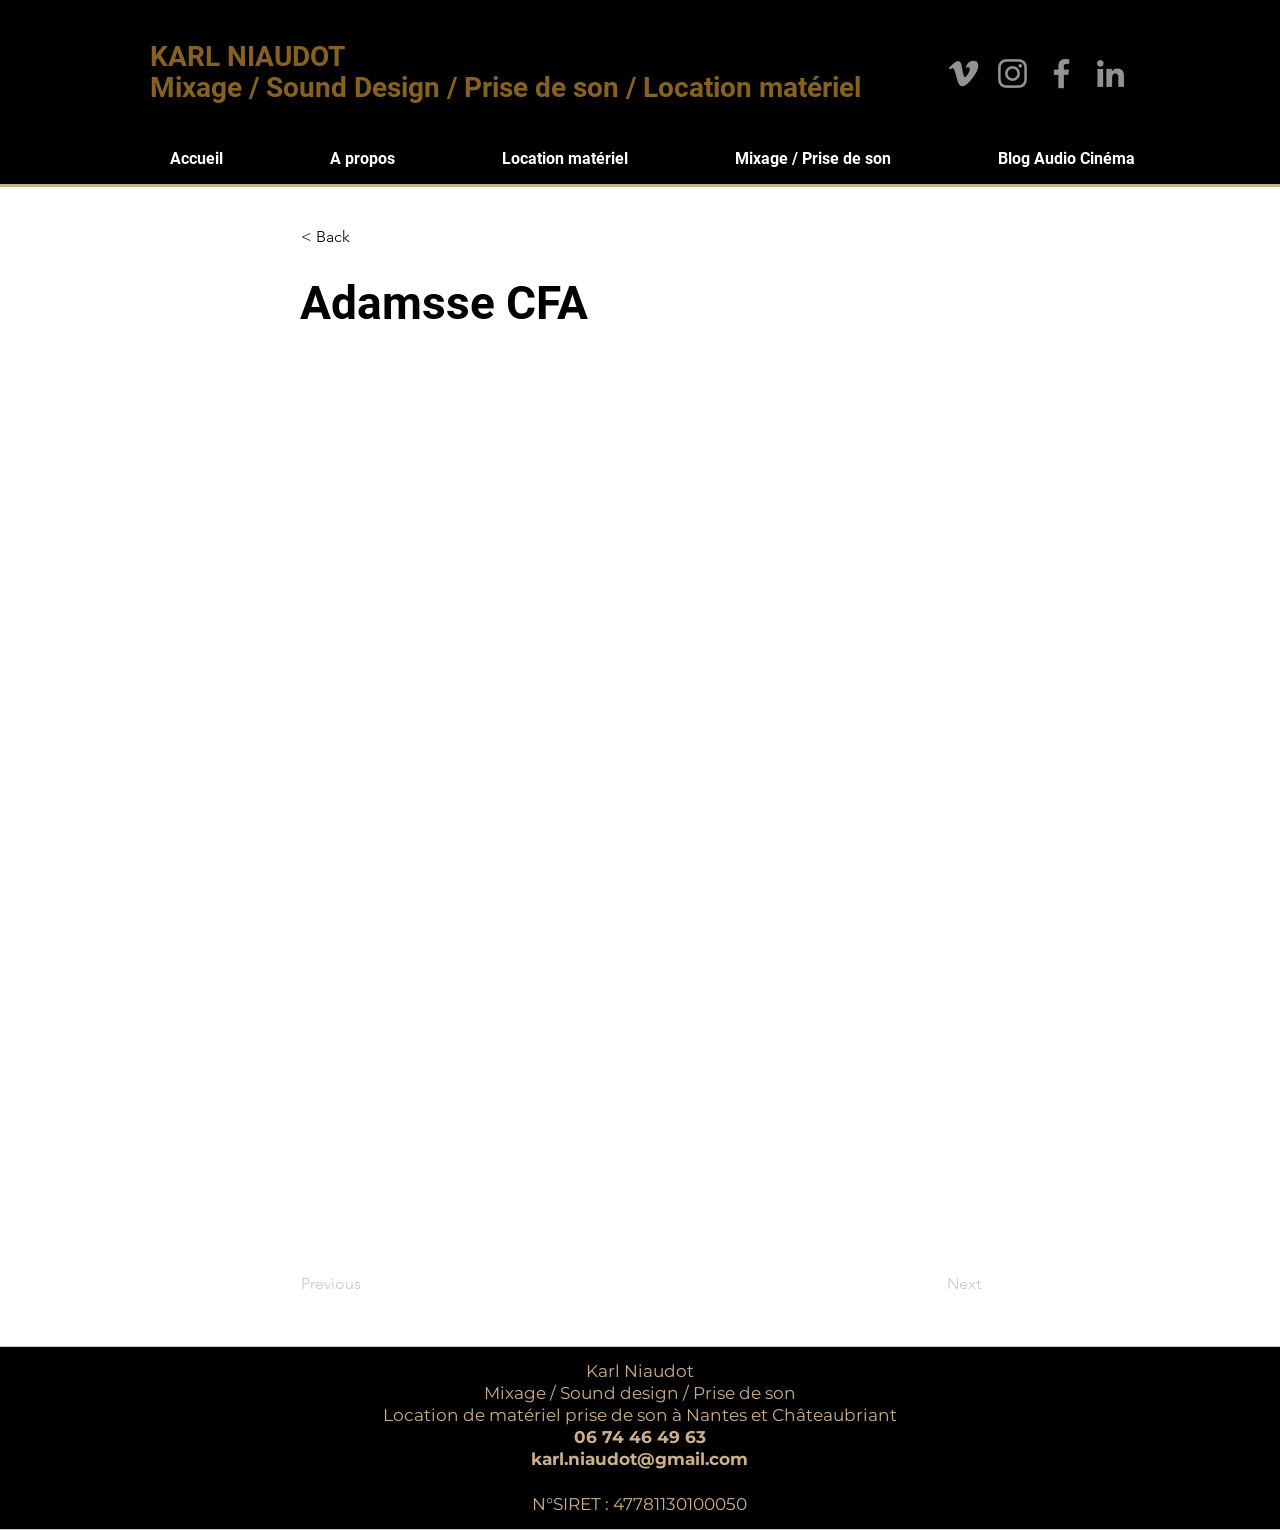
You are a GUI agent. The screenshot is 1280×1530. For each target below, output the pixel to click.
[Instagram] (1012, 73)
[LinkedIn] (1110, 73)
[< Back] (367, 237)
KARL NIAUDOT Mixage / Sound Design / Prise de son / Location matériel (505, 72)
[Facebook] (1061, 73)
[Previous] (367, 1284)
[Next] (931, 1284)
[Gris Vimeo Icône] (963, 73)
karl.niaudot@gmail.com (639, 1459)
